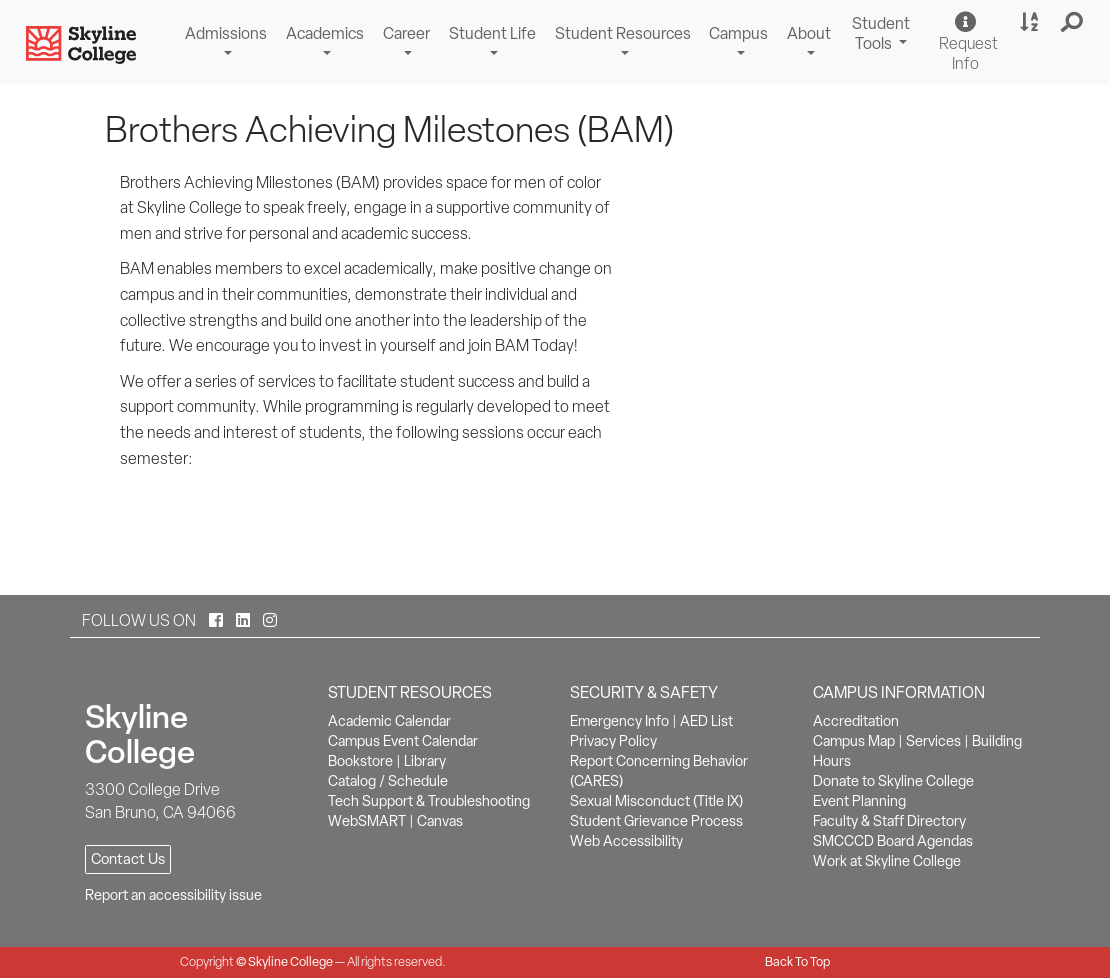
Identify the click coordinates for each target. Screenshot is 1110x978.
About (809, 33)
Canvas (440, 821)
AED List (706, 721)
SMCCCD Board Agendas (893, 841)
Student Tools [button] (883, 36)
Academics (325, 33)
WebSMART (367, 821)
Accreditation (856, 721)
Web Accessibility (626, 841)
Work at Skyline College (887, 861)
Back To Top (797, 961)
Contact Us (128, 859)
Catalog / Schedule (388, 781)
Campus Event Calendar (403, 741)
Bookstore (360, 761)
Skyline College (290, 961)
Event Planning (859, 801)
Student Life (492, 33)
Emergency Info (619, 721)
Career (406, 33)
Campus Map (854, 741)
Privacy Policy (613, 741)
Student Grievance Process (656, 821)
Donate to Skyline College (893, 781)
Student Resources (623, 33)
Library (425, 761)
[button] (1072, 23)
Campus (738, 33)
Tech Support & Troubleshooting (429, 801)
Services (933, 741)
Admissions (226, 33)
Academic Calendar (389, 721)
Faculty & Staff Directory (889, 821)
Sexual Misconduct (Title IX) (656, 801)
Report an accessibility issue (173, 895)
